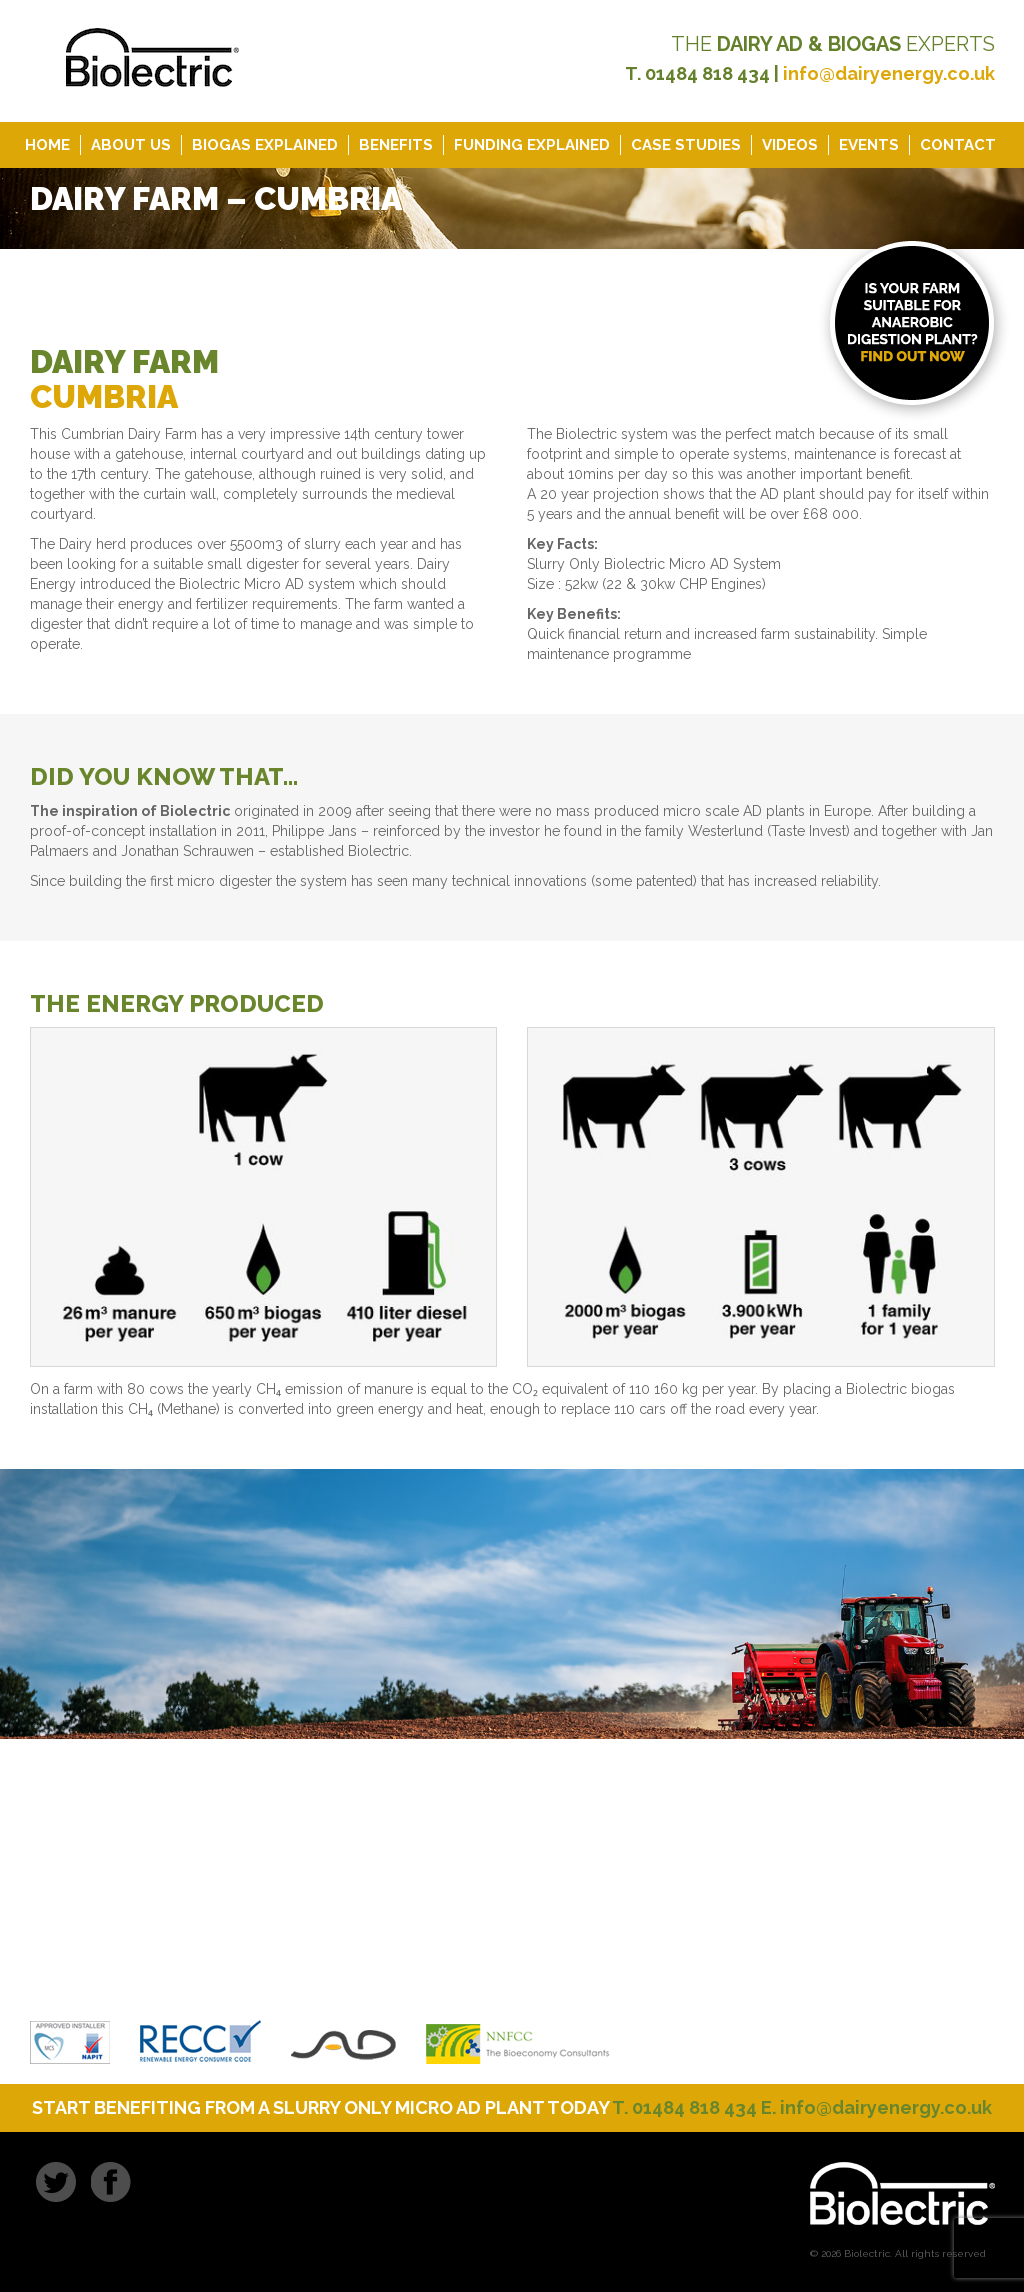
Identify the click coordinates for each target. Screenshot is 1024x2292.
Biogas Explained (265, 145)
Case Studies (686, 145)
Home (47, 145)
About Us (131, 145)
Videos (790, 145)
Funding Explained (532, 145)
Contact (958, 145)
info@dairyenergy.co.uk (889, 73)
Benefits (396, 145)
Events (869, 145)
